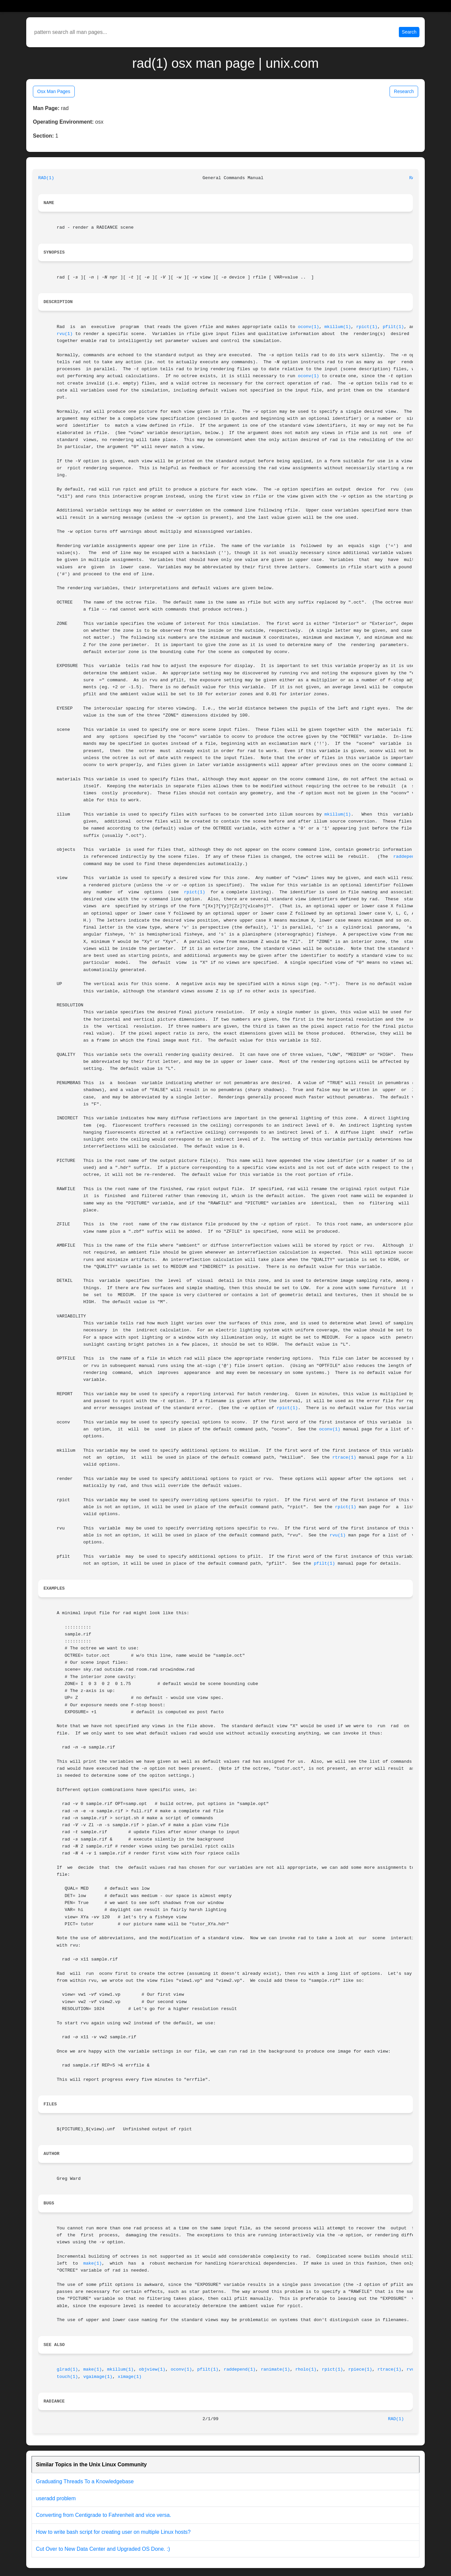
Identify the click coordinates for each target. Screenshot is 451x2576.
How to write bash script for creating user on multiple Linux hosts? (113, 2532)
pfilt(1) (393, 326)
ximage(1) (129, 2376)
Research (404, 91)
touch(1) (67, 2376)
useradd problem (56, 2498)
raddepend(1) (409, 856)
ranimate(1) (275, 2369)
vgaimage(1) (98, 2376)
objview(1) (152, 2369)
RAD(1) (46, 177)
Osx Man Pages (53, 91)
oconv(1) (308, 326)
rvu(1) (65, 333)
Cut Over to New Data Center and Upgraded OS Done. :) (103, 2549)
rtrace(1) (344, 1457)
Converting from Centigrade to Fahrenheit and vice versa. (103, 2515)
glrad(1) (67, 2369)
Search (409, 32)
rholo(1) (305, 2369)
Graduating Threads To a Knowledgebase (85, 2481)
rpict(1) (367, 326)
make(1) (92, 2263)
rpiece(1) (360, 2369)
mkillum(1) (337, 326)
